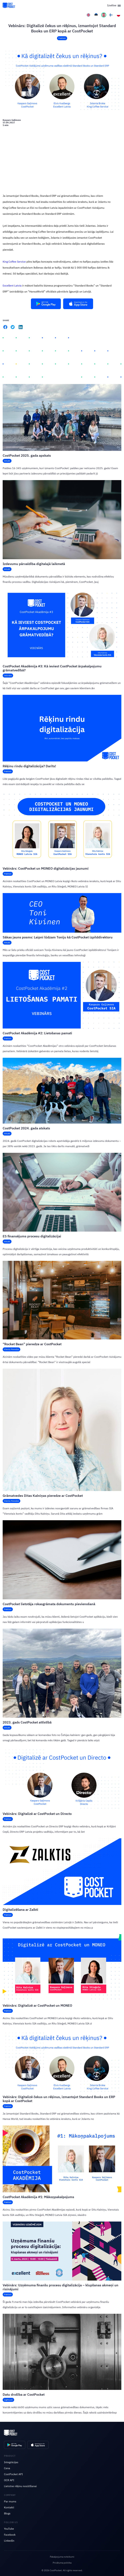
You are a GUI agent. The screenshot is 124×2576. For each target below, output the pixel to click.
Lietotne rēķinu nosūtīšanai (20, 2486)
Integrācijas (11, 2462)
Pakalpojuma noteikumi (62, 2556)
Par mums (10, 2501)
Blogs (7, 2513)
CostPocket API (13, 2474)
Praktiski (62, 38)
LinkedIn (9, 2540)
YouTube (9, 2528)
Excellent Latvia (12, 285)
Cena (7, 2468)
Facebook (9, 2534)
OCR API (9, 2480)
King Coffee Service (14, 261)
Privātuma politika (62, 2562)
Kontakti (9, 2507)
